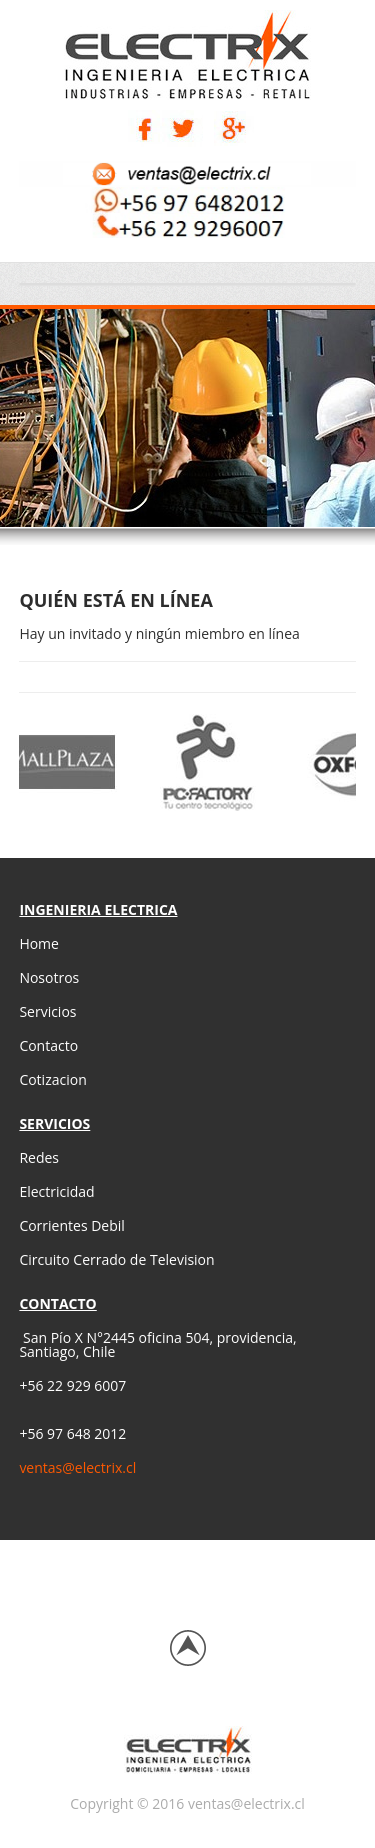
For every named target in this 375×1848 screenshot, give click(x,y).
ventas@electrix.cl (77, 1467)
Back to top (188, 1648)
